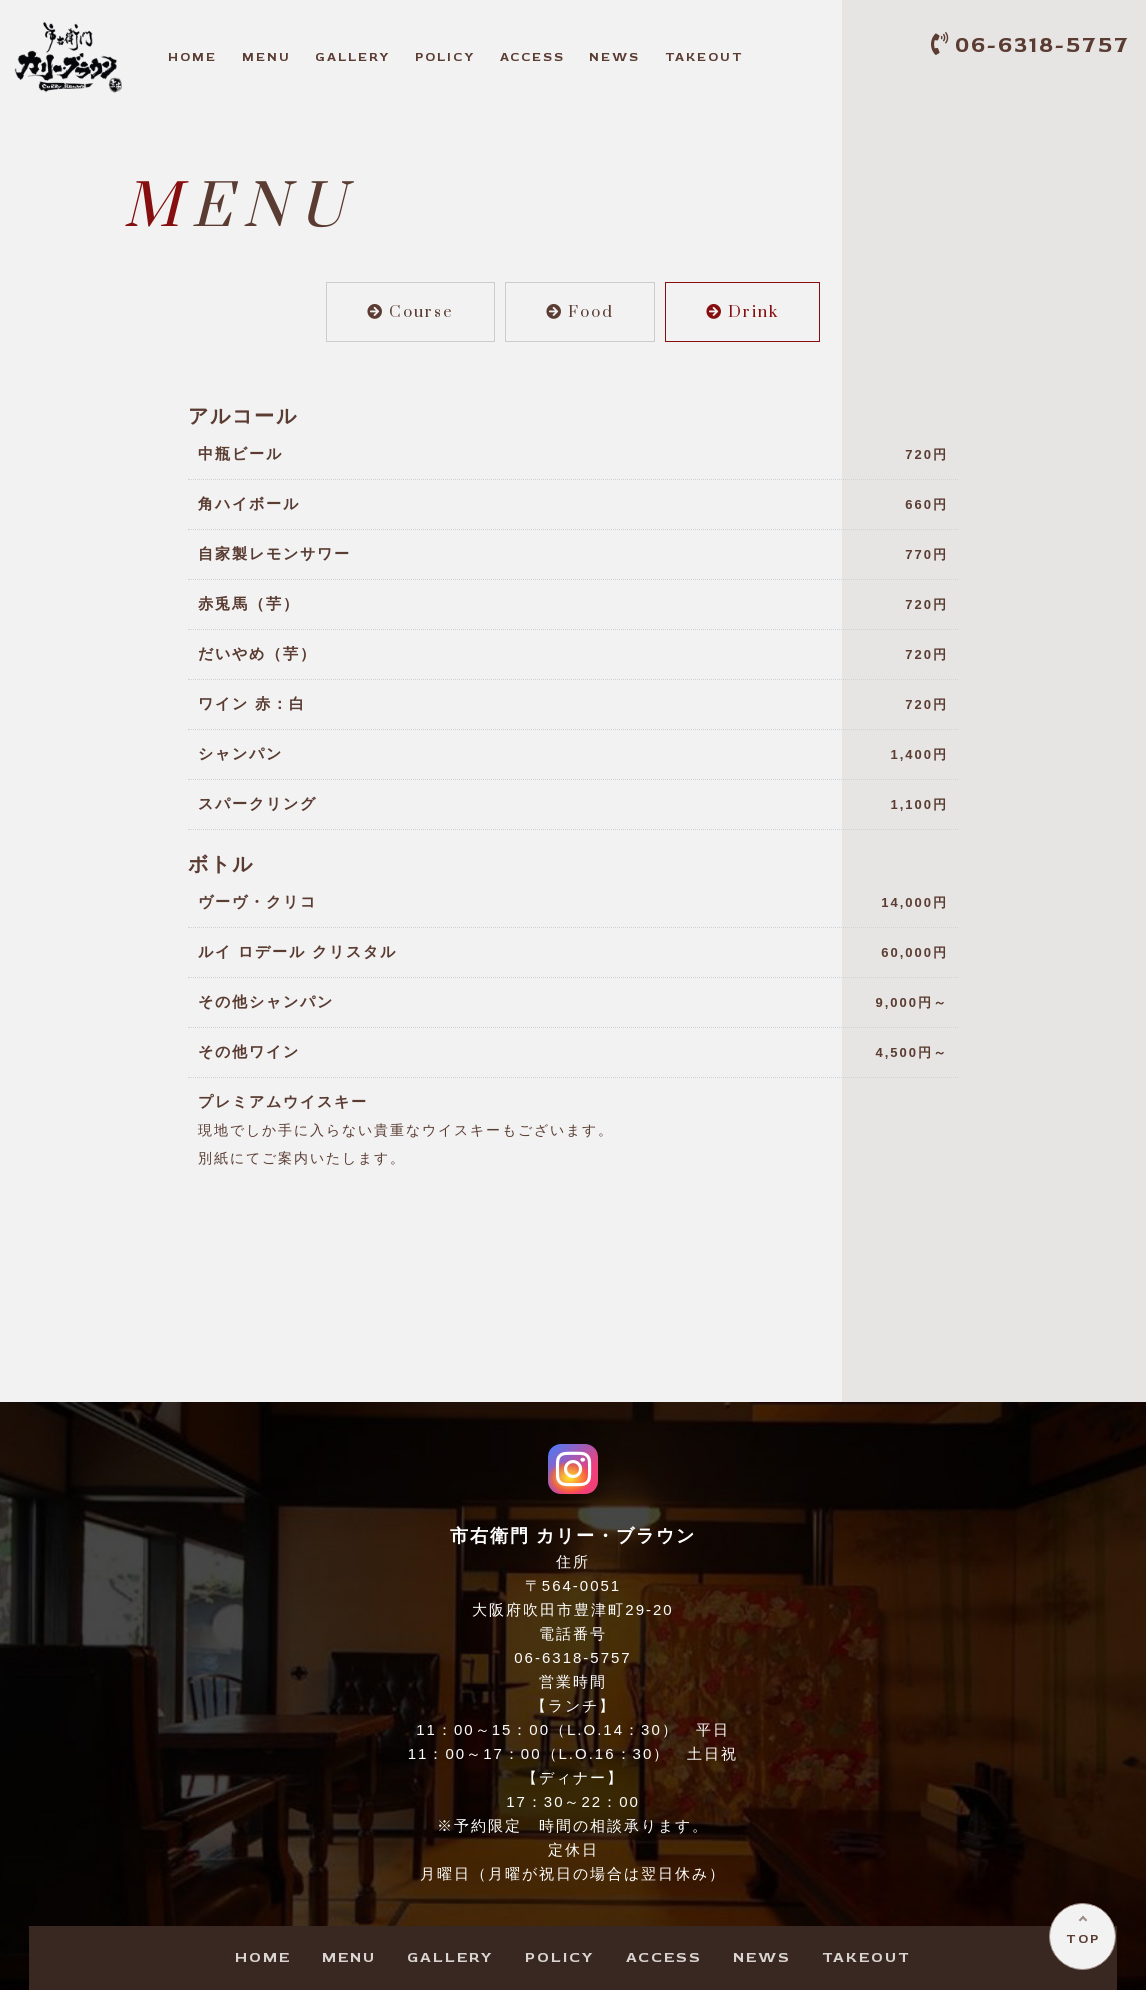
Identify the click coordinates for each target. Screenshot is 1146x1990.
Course (410, 312)
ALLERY (352, 57)
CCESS (532, 57)
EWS (614, 57)
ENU (266, 57)
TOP (1081, 1938)
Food (580, 312)
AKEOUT (704, 57)
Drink (742, 312)
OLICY (445, 57)
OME (192, 57)
